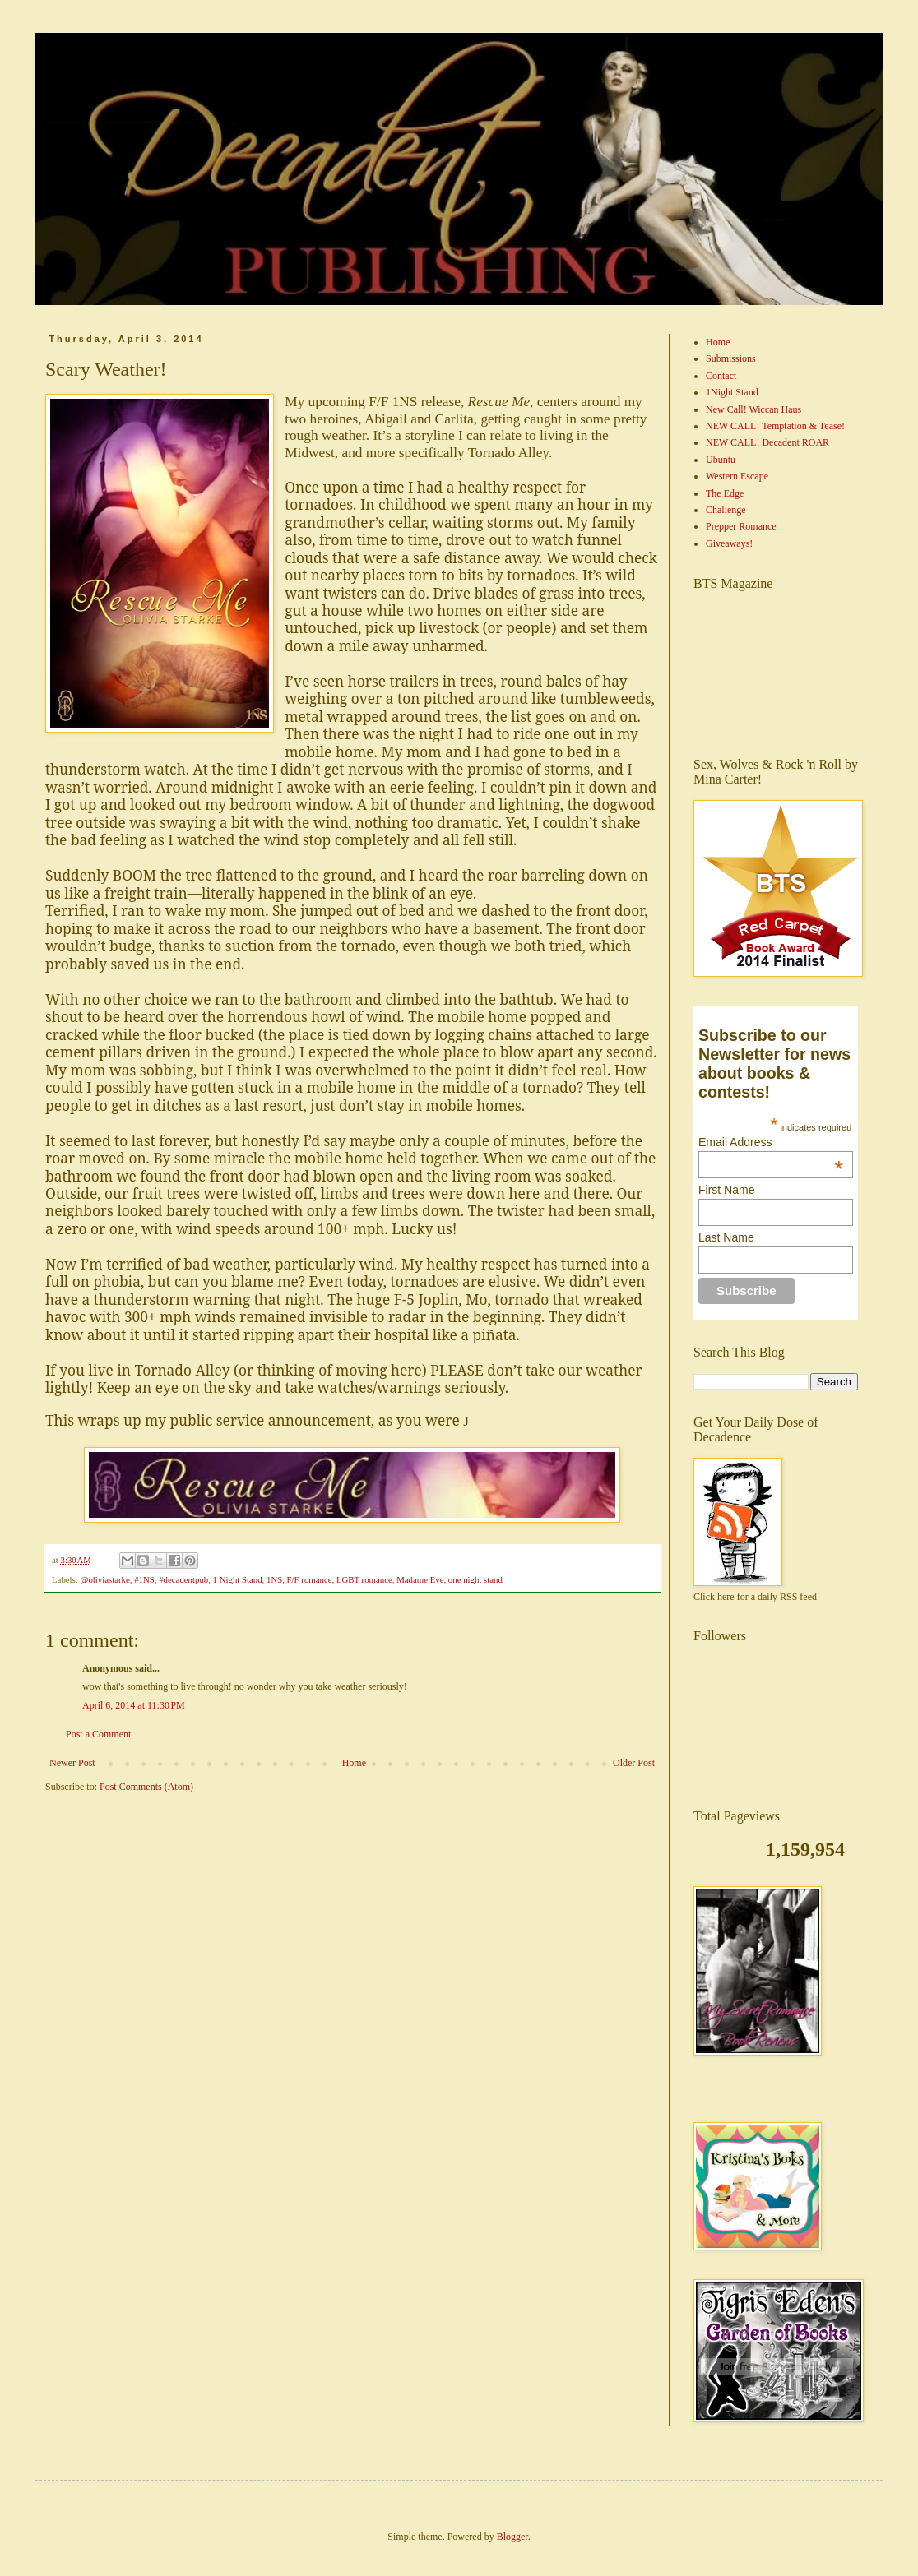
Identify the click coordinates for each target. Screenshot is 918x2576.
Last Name (726, 1237)
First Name (726, 1189)
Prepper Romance (741, 526)
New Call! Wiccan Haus (753, 409)
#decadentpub (183, 1579)
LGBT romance (364, 1579)
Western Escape (737, 476)
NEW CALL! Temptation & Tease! (775, 426)
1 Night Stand (237, 1579)
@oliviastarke (104, 1579)
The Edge (725, 493)
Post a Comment (98, 1734)
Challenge (726, 510)
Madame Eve (419, 1579)
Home (354, 1763)
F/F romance (309, 1579)
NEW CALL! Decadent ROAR (767, 442)
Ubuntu (720, 459)
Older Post (634, 1763)
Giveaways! (729, 543)
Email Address (770, 1142)
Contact (721, 376)
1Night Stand (732, 392)
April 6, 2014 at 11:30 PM (133, 1705)
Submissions (731, 358)
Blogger (512, 2536)
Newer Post (72, 1763)
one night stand (475, 1579)
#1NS (144, 1579)
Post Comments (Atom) (146, 1786)
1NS (274, 1579)
